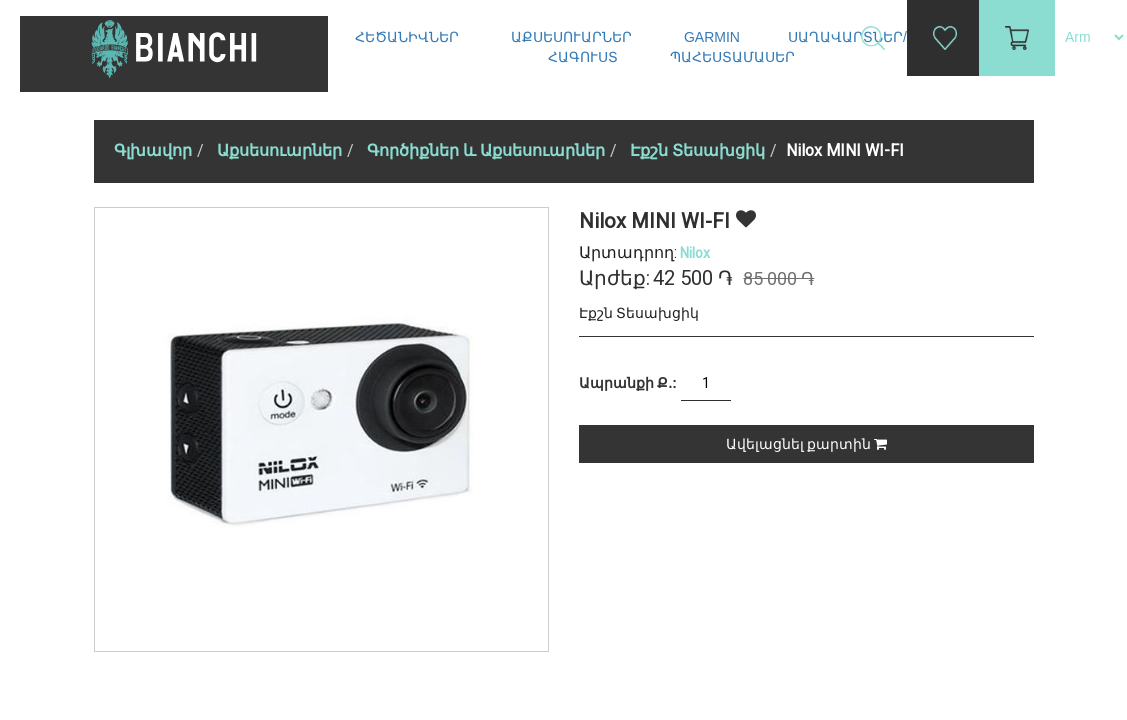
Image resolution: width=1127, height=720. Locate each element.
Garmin (712, 37)
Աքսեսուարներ (573, 37)
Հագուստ (585, 57)
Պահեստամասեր (734, 57)
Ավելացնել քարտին (806, 444)
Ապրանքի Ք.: (628, 383)
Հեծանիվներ (409, 37)
